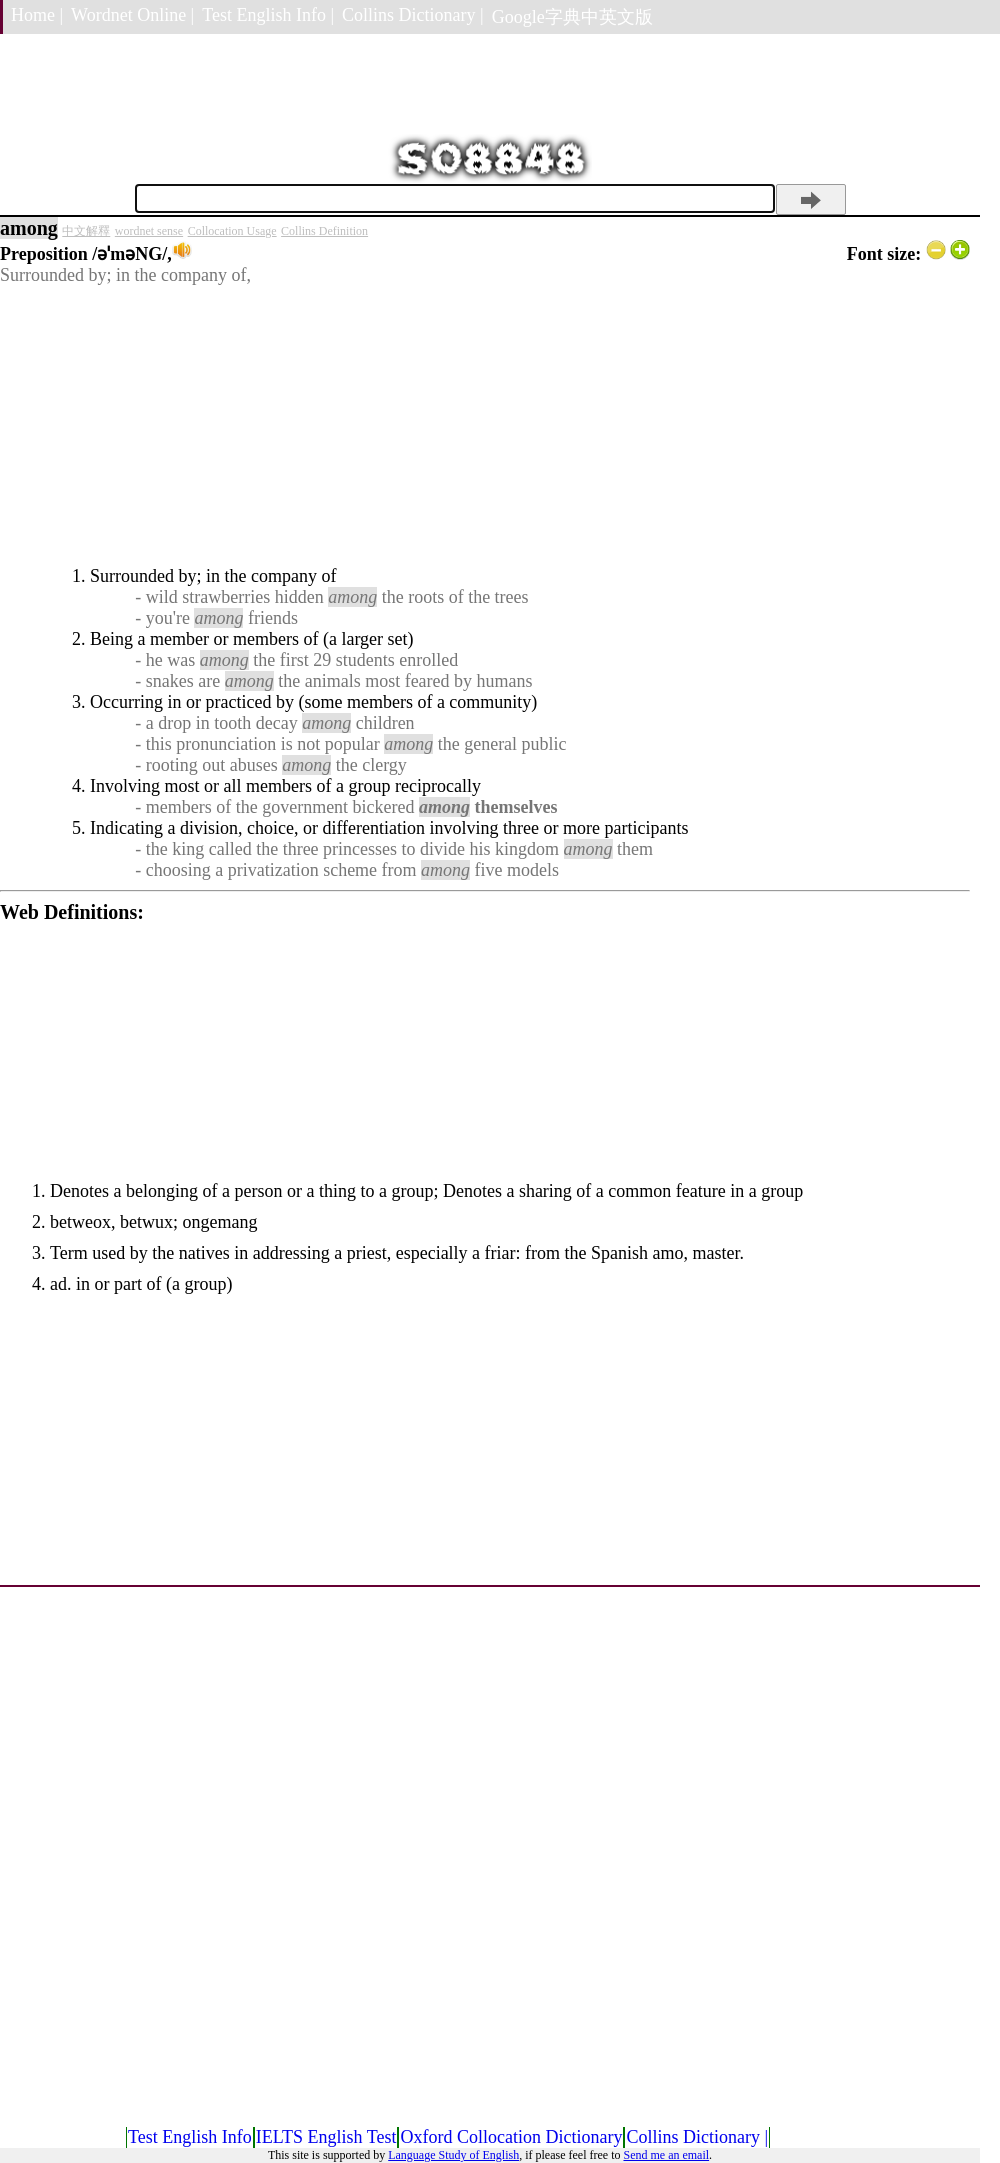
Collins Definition (324, 231)
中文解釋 (86, 231)
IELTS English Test (326, 2137)
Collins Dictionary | (413, 15)
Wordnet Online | (132, 15)
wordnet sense (149, 231)
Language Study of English (453, 2155)
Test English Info (190, 2137)
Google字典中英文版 (572, 17)
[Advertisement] (485, 426)
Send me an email (666, 2155)
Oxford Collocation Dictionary (511, 2137)
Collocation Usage (232, 231)
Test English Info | (268, 15)
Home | (37, 15)
